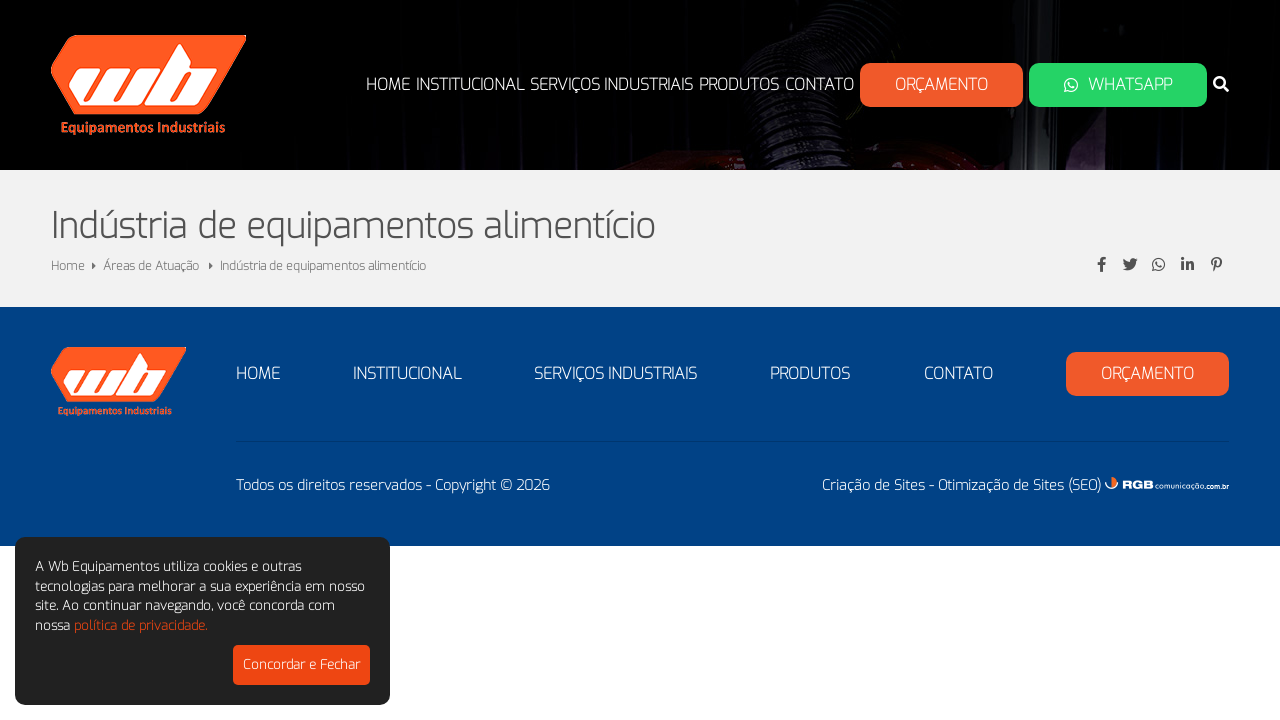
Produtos (739, 84)
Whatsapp (1118, 84)
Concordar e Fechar (301, 664)
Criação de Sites (873, 485)
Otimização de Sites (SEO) (1019, 485)
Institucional (470, 84)
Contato (819, 84)
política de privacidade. (140, 625)
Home (388, 84)
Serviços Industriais (611, 84)
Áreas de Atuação (152, 266)
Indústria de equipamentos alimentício (323, 266)
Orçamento (941, 84)
